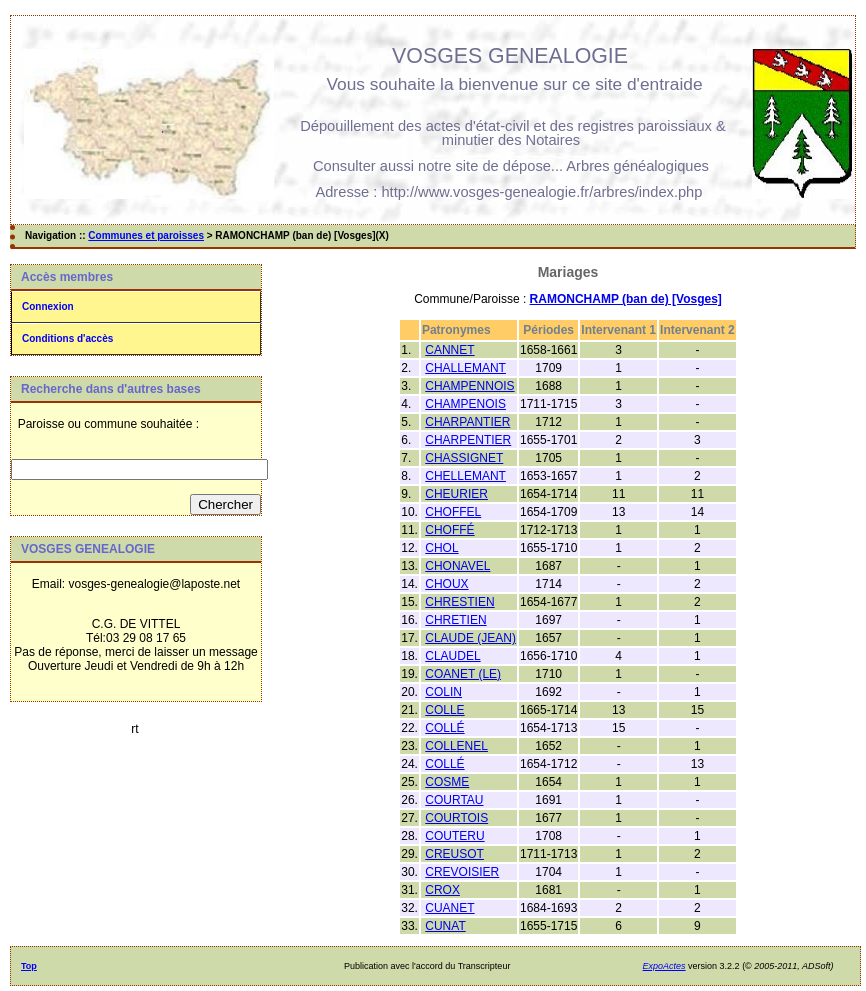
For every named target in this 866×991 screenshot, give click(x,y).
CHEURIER (456, 494)
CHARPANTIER (467, 422)
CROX (442, 890)
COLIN (443, 692)
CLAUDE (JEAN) (470, 638)
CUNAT (445, 926)
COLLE (444, 710)
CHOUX (446, 584)
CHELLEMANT (465, 476)
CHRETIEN (455, 620)
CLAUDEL (452, 656)
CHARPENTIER (468, 440)
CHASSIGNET (464, 458)
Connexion (48, 306)
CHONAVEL (457, 566)
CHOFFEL (453, 512)
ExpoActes (664, 966)
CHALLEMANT (465, 368)
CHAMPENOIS (465, 404)
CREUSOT (454, 854)
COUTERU (454, 836)
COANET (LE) (463, 674)
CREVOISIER (462, 872)
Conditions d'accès (67, 338)
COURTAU (454, 800)
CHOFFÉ (449, 530)
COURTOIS (456, 818)
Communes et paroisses (146, 235)
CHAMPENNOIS (469, 386)
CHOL (441, 548)
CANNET (449, 350)
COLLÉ (444, 728)
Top (29, 966)
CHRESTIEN (459, 602)
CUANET (449, 908)
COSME (447, 782)
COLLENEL (456, 746)
